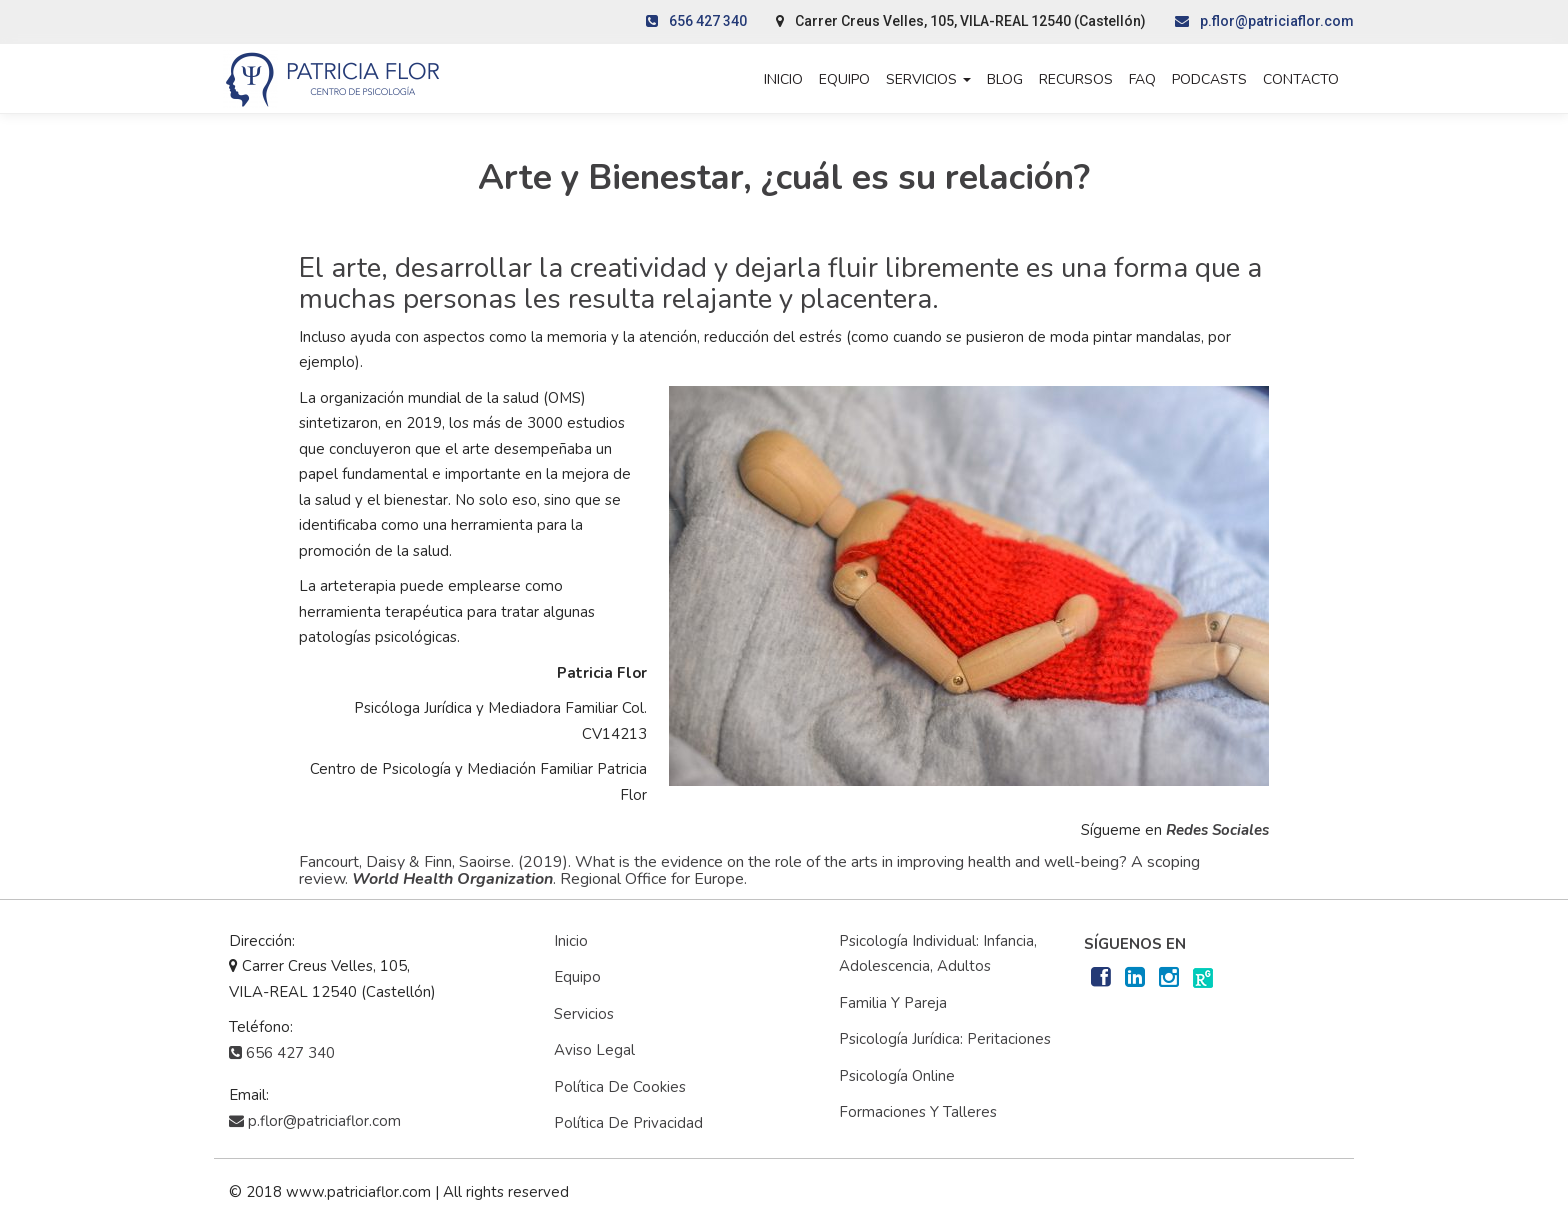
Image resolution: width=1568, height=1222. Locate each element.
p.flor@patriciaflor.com (1264, 21)
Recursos (1076, 79)
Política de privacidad (628, 1123)
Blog (1005, 79)
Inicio (783, 79)
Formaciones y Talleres (918, 1112)
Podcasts (1209, 79)
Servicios (928, 79)
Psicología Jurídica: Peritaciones (945, 1039)
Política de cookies (620, 1087)
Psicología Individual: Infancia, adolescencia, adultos (938, 954)
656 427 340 (696, 21)
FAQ (1142, 79)
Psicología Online (897, 1076)
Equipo (844, 79)
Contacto (1301, 79)
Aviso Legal (594, 1050)
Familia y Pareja (893, 1003)
